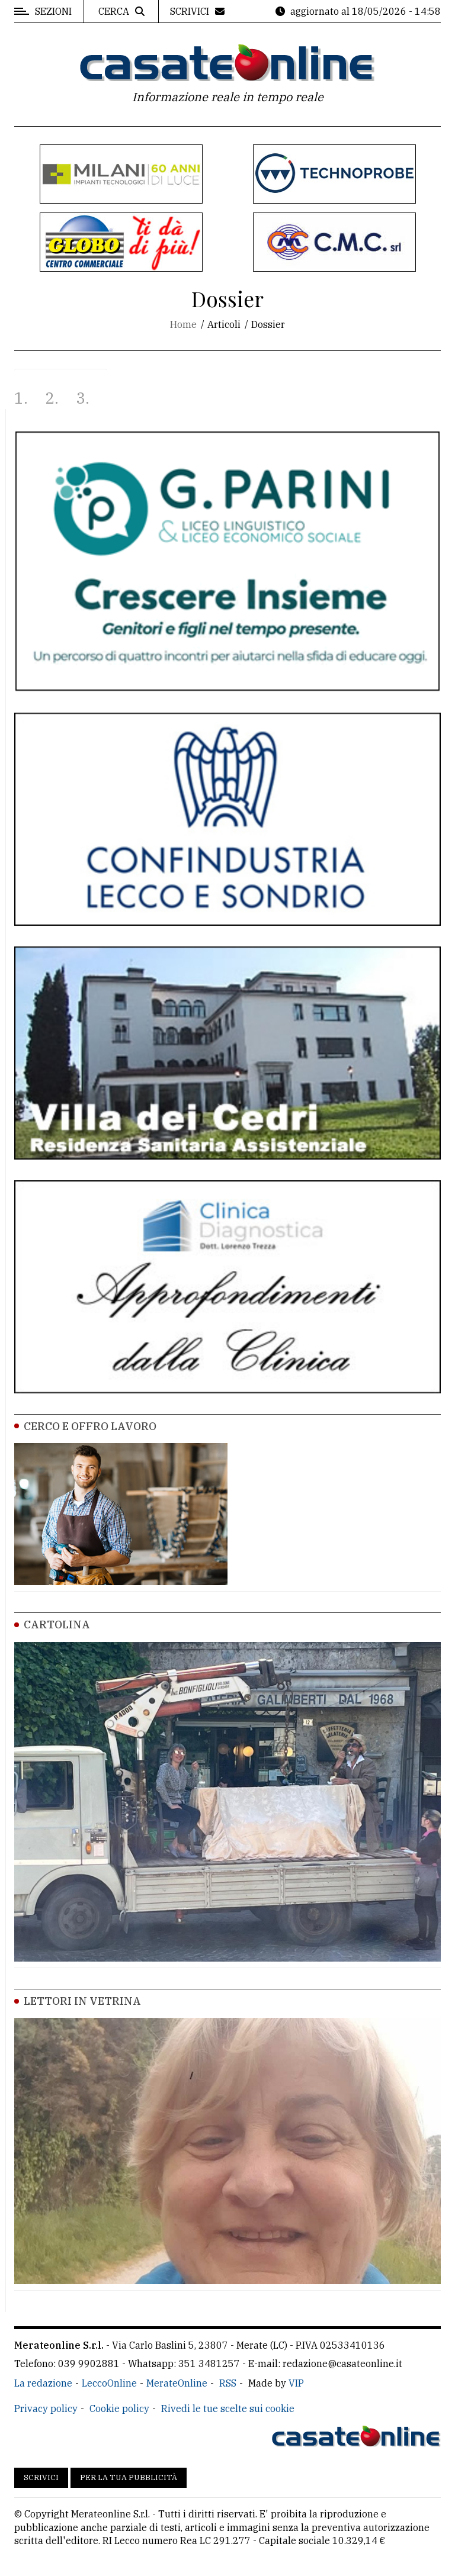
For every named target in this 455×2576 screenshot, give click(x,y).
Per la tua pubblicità (128, 2477)
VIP (296, 2383)
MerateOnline (176, 2383)
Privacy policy (46, 2408)
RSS (227, 2383)
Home (183, 324)
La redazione (43, 2383)
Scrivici (41, 2477)
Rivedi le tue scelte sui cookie (227, 2408)
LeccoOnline (109, 2383)
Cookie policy (119, 2408)
